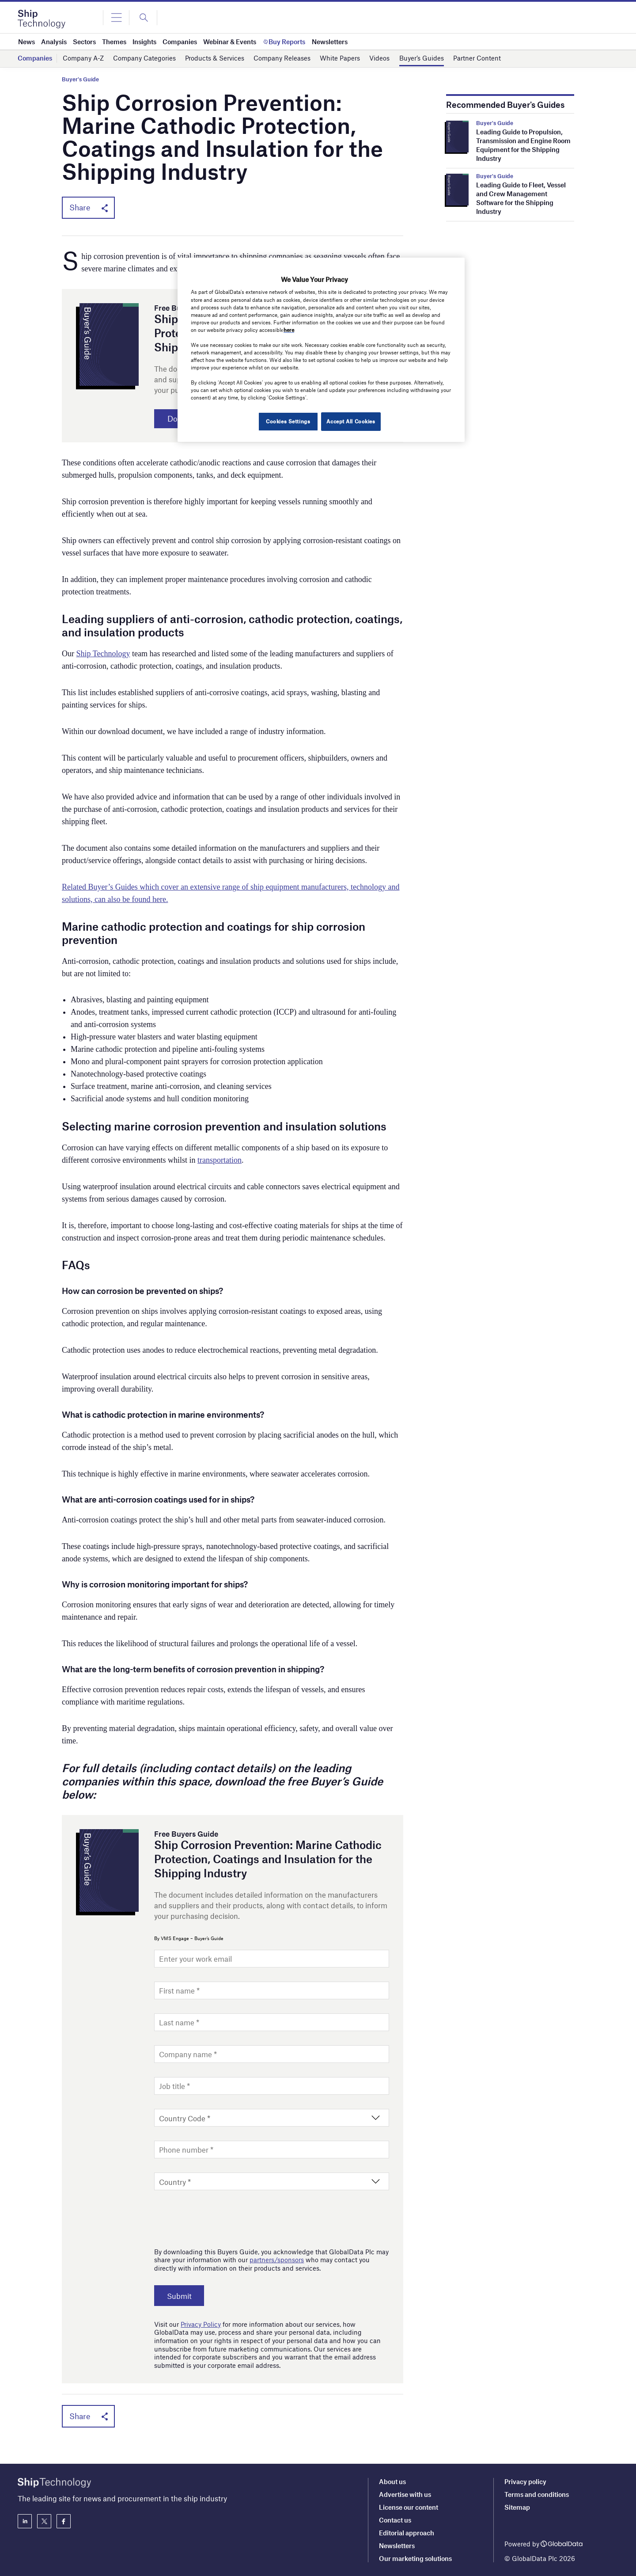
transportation (219, 1161)
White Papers (340, 58)
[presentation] (221, 2217)
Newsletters (397, 2545)
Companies (35, 58)
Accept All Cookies (350, 421)
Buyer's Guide (80, 79)
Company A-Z (83, 58)
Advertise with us (405, 2494)
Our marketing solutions (415, 2558)
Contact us (395, 2520)
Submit (181, 2297)
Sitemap (517, 2507)
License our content (408, 2507)
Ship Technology (103, 655)
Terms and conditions (536, 2494)
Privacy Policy (201, 2325)
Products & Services (214, 58)
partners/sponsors (277, 2261)
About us (392, 2481)
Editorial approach (406, 2533)
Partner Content (477, 58)
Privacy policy (525, 2481)
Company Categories (144, 58)
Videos (379, 58)
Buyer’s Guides (421, 58)
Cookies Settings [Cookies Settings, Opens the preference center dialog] (286, 421)
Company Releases (282, 58)
